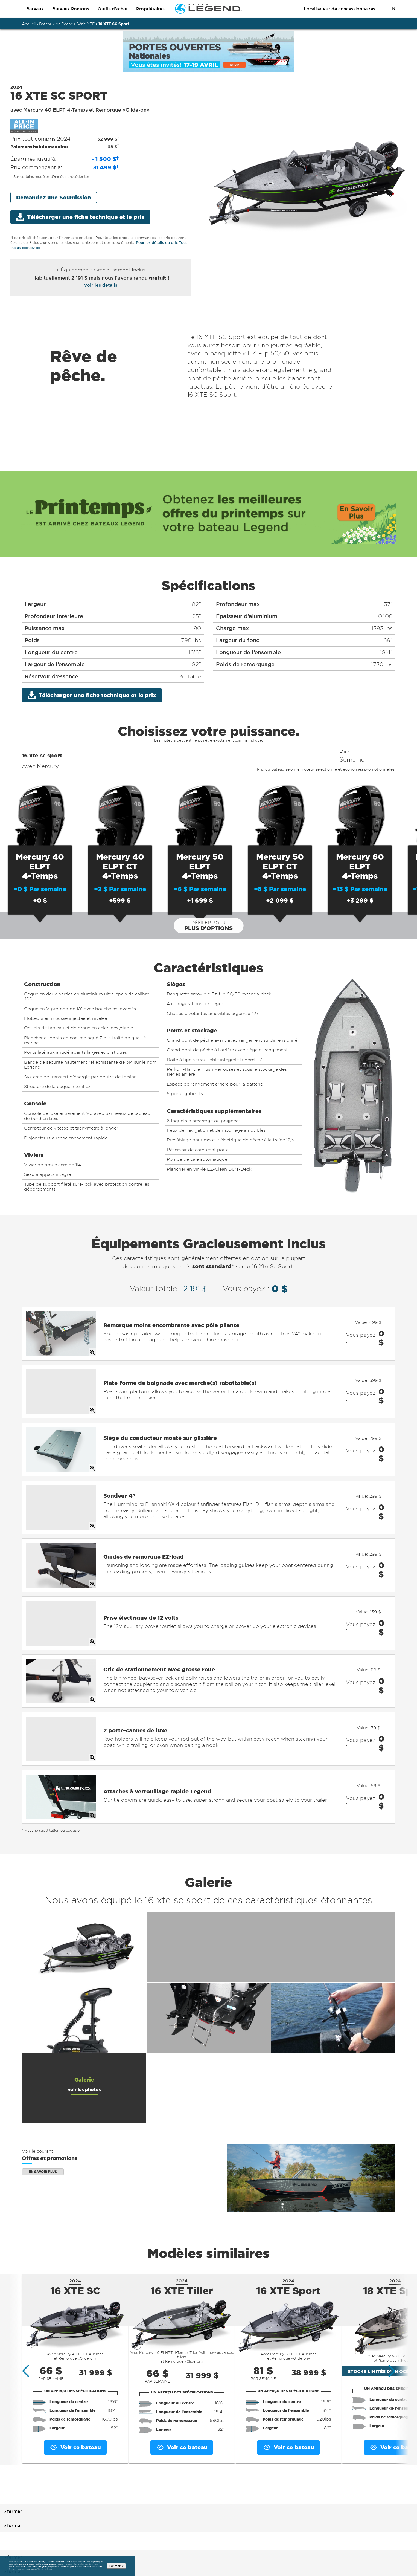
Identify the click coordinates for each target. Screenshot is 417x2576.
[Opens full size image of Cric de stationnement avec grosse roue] (61, 1639)
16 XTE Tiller (182, 2232)
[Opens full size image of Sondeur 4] (61, 1485)
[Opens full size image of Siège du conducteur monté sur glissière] (61, 1433)
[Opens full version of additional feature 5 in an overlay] (209, 1960)
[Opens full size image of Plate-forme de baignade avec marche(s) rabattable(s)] (61, 1382)
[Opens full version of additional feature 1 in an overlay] (84, 1889)
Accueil (29, 24)
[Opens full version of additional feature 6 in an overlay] (333, 1960)
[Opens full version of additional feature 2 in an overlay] (209, 1889)
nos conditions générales (42, 2564)
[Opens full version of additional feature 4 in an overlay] (84, 1960)
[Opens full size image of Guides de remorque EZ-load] (61, 1536)
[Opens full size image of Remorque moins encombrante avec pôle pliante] (61, 1330)
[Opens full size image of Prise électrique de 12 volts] (61, 1587)
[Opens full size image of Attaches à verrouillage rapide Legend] (61, 1742)
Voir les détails (100, 285)
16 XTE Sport (288, 2232)
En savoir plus (43, 2113)
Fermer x (116, 2566)
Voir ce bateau (75, 2389)
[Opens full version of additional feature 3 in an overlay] (333, 1889)
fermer (12, 2453)
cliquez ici (53, 2567)
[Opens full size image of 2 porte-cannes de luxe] (61, 1690)
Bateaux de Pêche (56, 24)
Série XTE (86, 24)
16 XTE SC (75, 2232)
